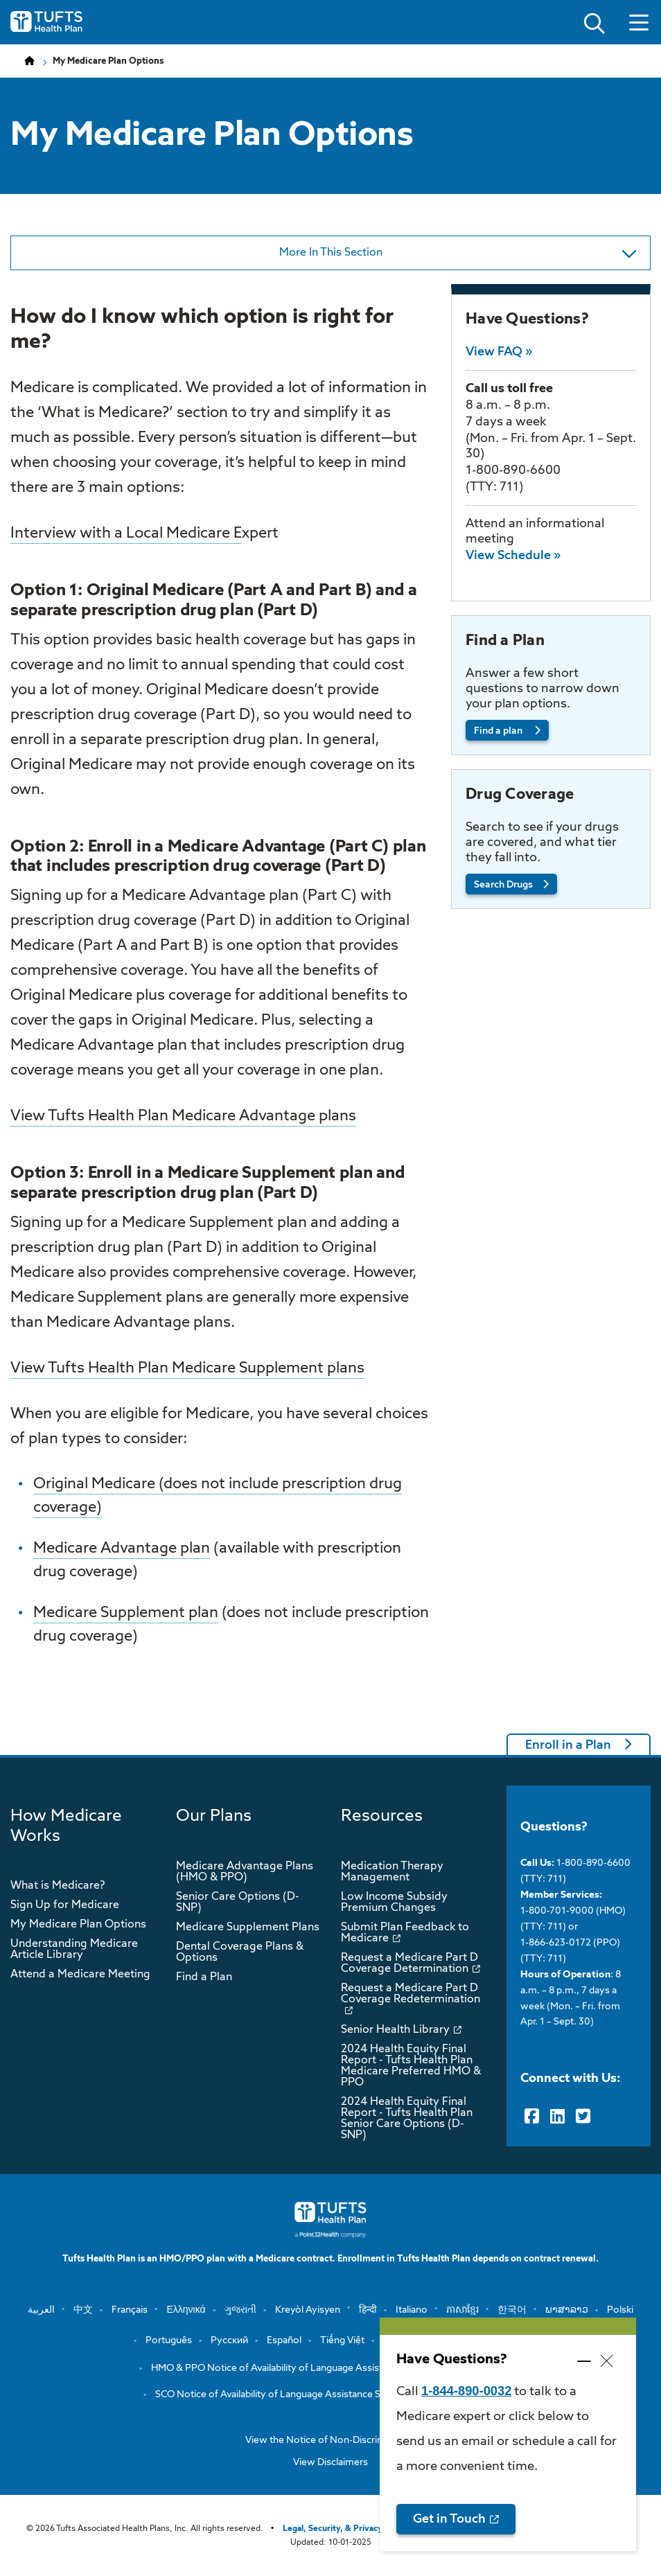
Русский (229, 2340)
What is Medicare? (57, 1885)
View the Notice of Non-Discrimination (330, 2440)
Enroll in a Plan (568, 1745)
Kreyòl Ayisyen (307, 2310)
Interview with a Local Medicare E (126, 533)
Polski (620, 2310)
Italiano (412, 2310)
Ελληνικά (185, 2310)
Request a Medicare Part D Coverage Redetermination (410, 1994)
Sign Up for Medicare (64, 1905)
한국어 (512, 2310)
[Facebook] (532, 2117)
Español (284, 2340)
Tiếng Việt (342, 2340)
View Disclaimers (330, 2462)
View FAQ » (499, 352)
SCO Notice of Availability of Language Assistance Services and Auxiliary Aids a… (330, 2394)
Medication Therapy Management (392, 1872)
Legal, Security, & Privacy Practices (352, 2529)
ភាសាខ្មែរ (462, 2310)
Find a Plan (204, 1977)
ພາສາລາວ (566, 2310)
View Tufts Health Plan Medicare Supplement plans (187, 1368)
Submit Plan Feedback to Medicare (405, 1933)
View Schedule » (513, 555)
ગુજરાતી (240, 2310)
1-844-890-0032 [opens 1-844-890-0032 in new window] (466, 2390)
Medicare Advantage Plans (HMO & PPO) (244, 1872)
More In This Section (358, 258)
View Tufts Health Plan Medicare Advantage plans (183, 1116)
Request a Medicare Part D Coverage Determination (409, 1963)
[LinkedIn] (557, 2117)
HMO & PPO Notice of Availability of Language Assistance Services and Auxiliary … (330, 2368)
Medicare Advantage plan (121, 1548)
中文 (83, 2310)
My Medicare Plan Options (78, 1924)
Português (169, 2340)
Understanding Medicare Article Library (74, 1950)
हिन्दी (368, 2310)
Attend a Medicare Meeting (80, 1974)
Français (130, 2310)
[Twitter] (583, 2117)
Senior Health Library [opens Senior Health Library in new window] (395, 2030)
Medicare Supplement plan (125, 1613)
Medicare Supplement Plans (247, 1927)
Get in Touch (449, 2519)
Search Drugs (503, 885)
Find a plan (499, 731)
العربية (41, 2310)
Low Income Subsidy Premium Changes (394, 1902)
